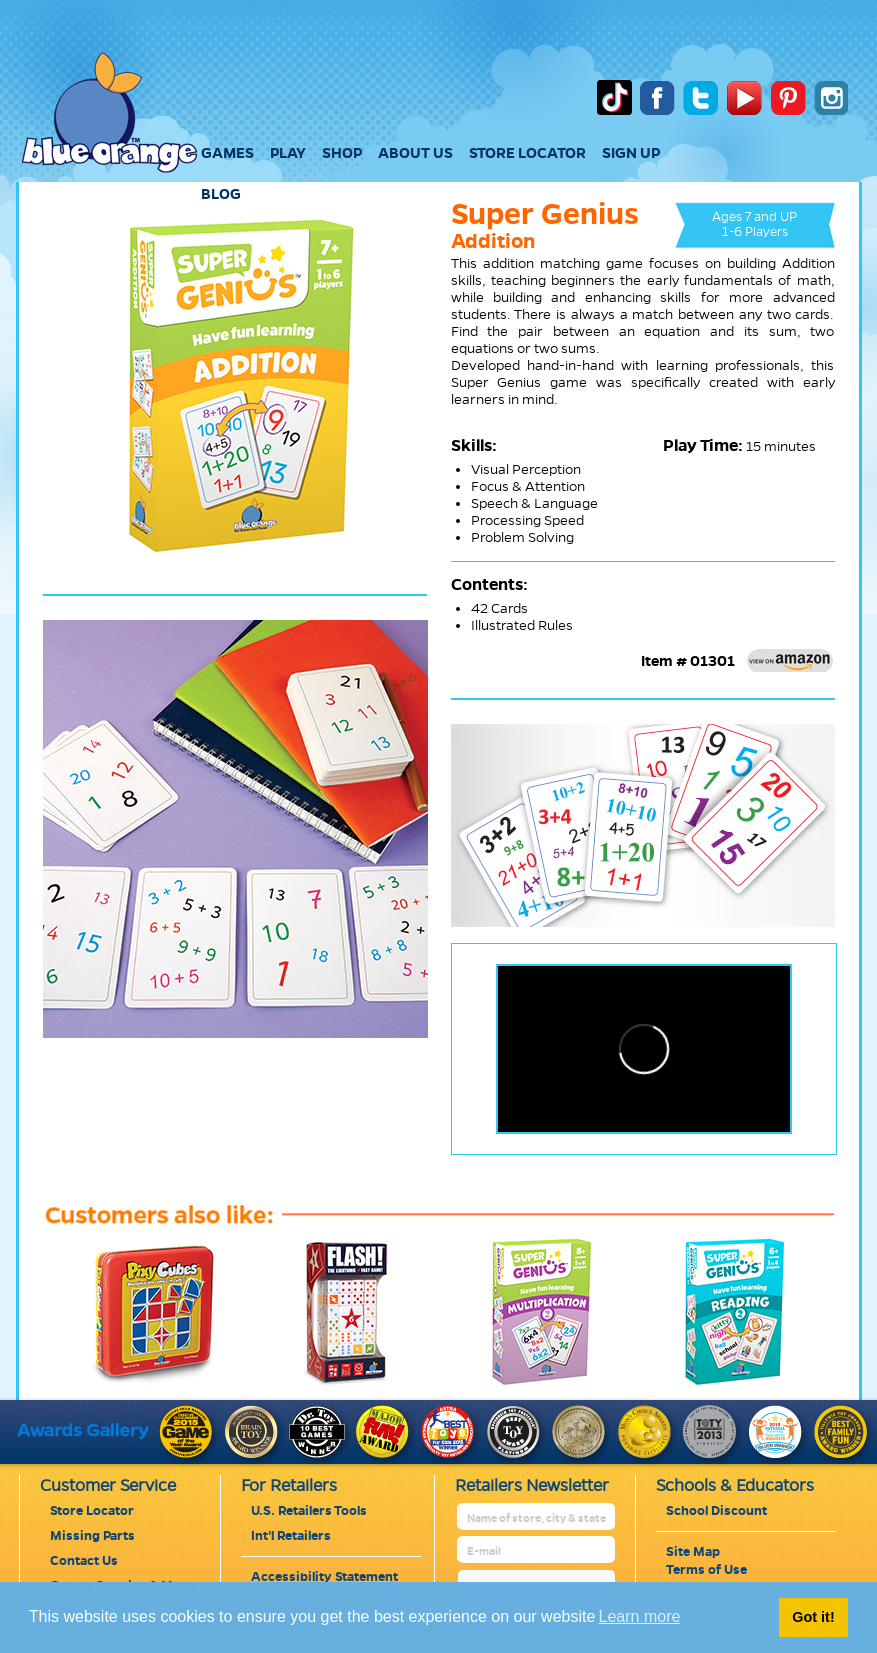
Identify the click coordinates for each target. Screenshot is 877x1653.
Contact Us (84, 1561)
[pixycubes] (138, 1386)
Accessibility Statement (324, 1577)
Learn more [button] (640, 1616)
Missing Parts (92, 1536)
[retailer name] (537, 1518)
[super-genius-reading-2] (717, 1386)
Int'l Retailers (291, 1536)
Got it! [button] (813, 1617)
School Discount (716, 1511)
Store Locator (92, 1511)
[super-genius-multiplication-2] (524, 1386)
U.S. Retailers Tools (309, 1511)
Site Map (693, 1552)
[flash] (331, 1386)
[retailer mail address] (537, 1551)
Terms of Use (706, 1570)
